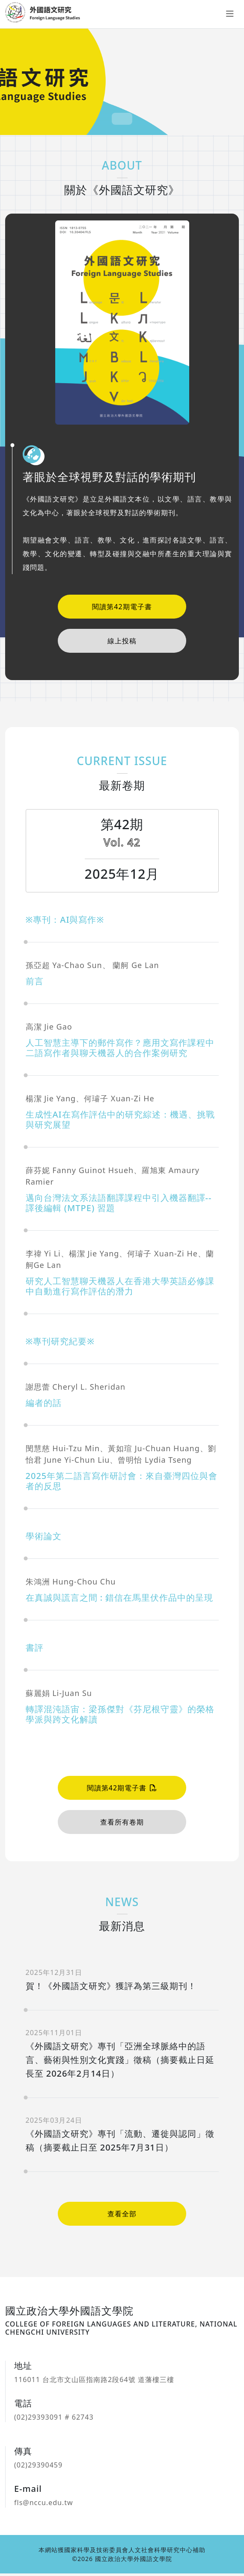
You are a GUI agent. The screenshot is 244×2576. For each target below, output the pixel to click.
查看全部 (122, 2216)
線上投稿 (122, 640)
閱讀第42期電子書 (122, 606)
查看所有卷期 (122, 1824)
